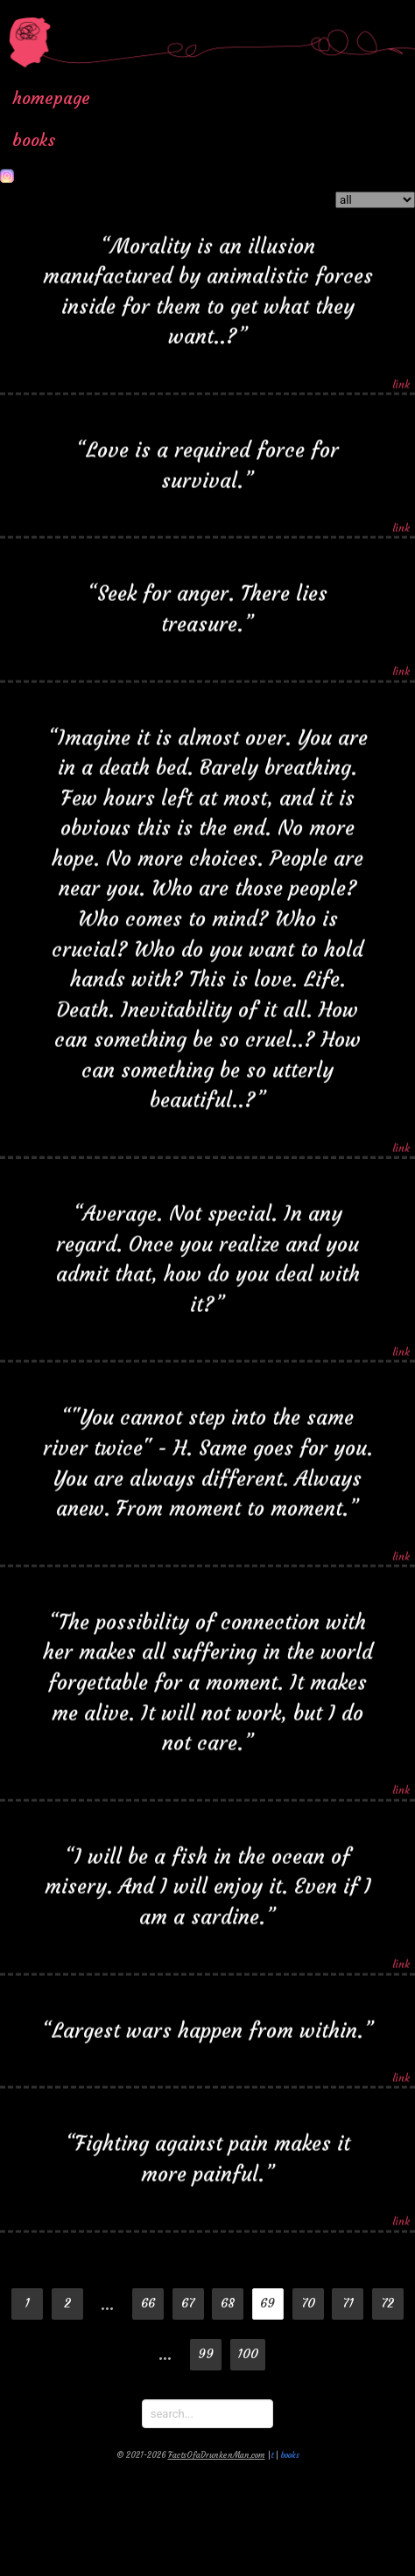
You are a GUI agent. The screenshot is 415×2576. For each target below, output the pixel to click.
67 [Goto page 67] (187, 2303)
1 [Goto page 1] (27, 2303)
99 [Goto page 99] (206, 2354)
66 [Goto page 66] (148, 2303)
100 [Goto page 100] (247, 2354)
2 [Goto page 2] (67, 2303)
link (401, 379)
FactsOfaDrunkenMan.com (216, 2455)
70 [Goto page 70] (308, 2303)
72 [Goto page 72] (387, 2303)
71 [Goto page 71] (348, 2303)
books (33, 139)
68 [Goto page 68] (228, 2303)
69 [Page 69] (267, 2303)
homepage (51, 97)
